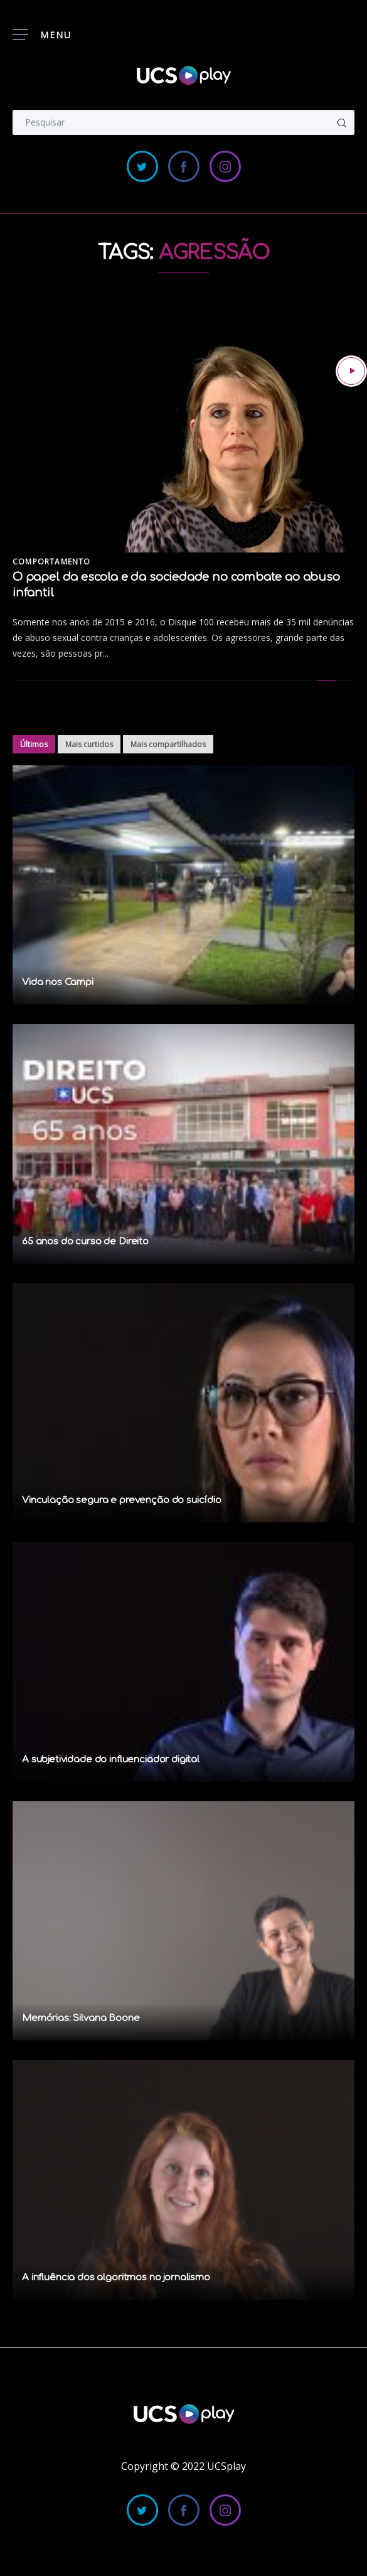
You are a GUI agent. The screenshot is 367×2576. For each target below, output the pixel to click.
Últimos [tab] (34, 744)
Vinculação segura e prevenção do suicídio (121, 1500)
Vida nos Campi (57, 982)
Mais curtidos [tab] (89, 744)
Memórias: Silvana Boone (81, 2018)
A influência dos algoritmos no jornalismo (116, 2277)
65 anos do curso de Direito (85, 1241)
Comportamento (52, 561)
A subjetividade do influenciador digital (110, 1759)
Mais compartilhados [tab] (168, 744)
